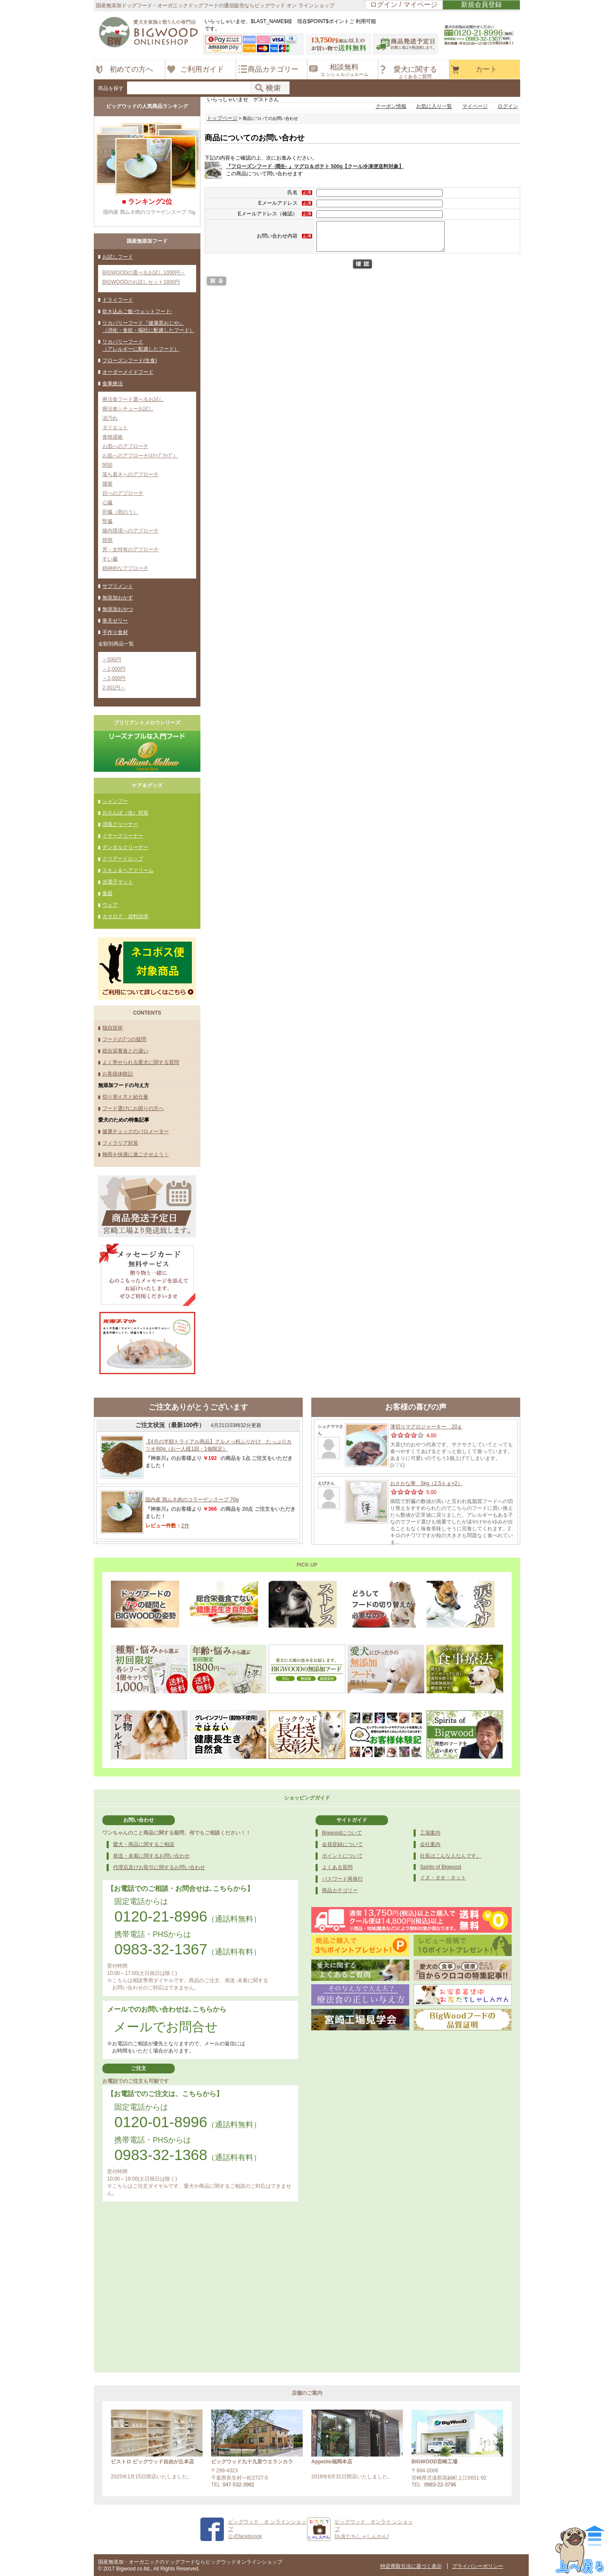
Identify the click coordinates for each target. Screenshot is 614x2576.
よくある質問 (337, 1867)
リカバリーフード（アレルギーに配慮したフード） (140, 345)
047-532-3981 (239, 2485)
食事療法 (112, 384)
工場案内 (430, 1833)
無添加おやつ (117, 609)
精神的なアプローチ (125, 568)
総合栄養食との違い (125, 1051)
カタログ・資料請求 (125, 916)
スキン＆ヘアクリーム (128, 870)
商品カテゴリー (340, 1890)
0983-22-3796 (440, 2485)
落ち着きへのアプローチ (130, 474)
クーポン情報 (391, 106)
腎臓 (107, 521)
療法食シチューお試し (128, 409)
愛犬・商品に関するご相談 (143, 1844)
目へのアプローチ (122, 493)
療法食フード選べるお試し (133, 399)
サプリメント (117, 586)
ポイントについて (342, 1856)
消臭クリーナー (120, 824)
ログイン (508, 106)
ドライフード (117, 300)
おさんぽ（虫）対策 (125, 813)
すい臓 (110, 559)
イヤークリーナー (122, 836)
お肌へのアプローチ (125, 446)
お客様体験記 (117, 1074)
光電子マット (117, 882)
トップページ (222, 118)
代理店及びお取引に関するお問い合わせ (159, 1867)
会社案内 (430, 1844)
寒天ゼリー (115, 621)
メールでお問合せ (165, 2027)
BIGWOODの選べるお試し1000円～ (143, 273)
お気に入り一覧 (434, 106)
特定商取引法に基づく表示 (411, 2566)
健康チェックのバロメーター (135, 1131)
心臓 (107, 503)
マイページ (475, 106)
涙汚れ (110, 418)
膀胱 (107, 540)
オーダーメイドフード (128, 372)
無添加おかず (117, 598)
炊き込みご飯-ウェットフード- (137, 311)
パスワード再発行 (342, 1879)
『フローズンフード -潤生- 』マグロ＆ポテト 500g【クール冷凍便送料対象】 (315, 166)
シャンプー (115, 801)
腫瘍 (107, 484)
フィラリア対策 (120, 1143)
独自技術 (112, 1028)
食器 (107, 893)
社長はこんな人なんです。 (450, 1856)
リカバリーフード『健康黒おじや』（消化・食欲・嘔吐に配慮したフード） (148, 326)
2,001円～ (113, 688)
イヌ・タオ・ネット (443, 1878)
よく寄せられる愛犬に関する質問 (140, 1062)
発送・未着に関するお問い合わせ (151, 1856)
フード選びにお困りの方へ (133, 1108)
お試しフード (117, 257)
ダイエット (115, 427)
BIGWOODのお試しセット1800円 (141, 282)
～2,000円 (113, 678)
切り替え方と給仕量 (125, 1097)
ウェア (110, 905)
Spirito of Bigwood (440, 1867)
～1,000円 (113, 669)
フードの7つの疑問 (124, 1039)
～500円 (111, 660)
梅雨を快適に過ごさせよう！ (135, 1154)
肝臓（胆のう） (120, 512)
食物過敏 (112, 437)
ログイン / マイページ (403, 4)
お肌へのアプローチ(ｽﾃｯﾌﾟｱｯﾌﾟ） (140, 456)
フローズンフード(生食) (129, 360)
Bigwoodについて (342, 1833)
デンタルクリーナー (125, 847)
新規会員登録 (481, 4)
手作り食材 (115, 632)
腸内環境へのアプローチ (130, 531)
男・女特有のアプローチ (130, 549)
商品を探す (111, 88)
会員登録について (342, 1844)
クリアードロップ (122, 859)
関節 (107, 465)
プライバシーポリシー (477, 2566)
